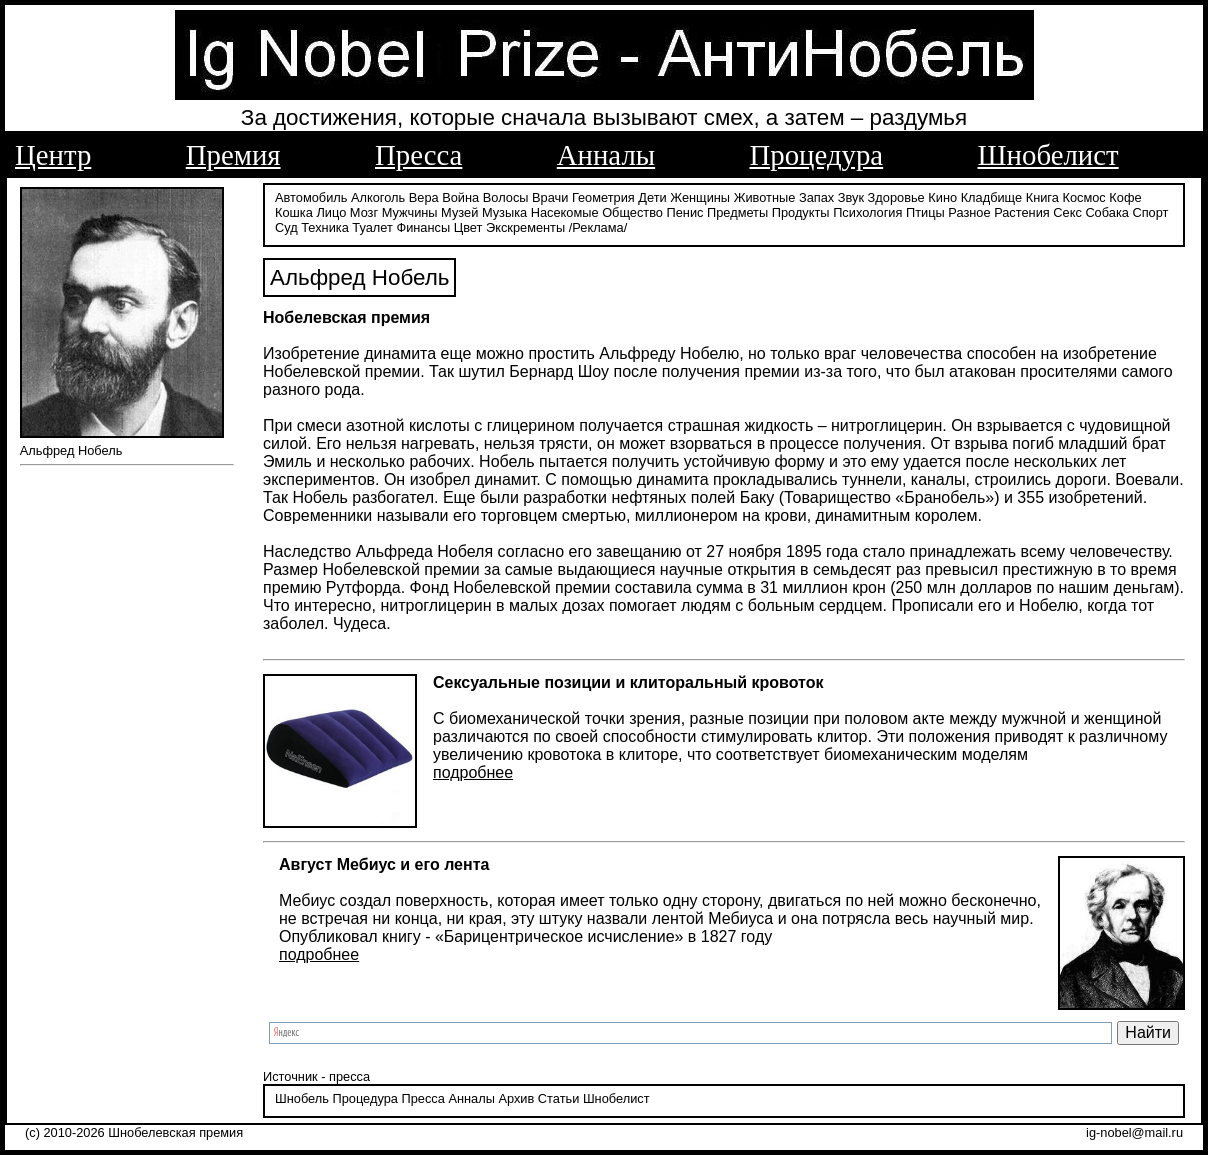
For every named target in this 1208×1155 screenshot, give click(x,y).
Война (460, 197)
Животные (765, 197)
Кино (942, 197)
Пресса (418, 155)
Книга (1042, 197)
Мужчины (410, 212)
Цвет (468, 227)
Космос (1083, 197)
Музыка (504, 212)
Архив (516, 1098)
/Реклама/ (598, 227)
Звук (851, 197)
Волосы (506, 197)
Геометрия (603, 197)
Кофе (1125, 197)
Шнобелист (1048, 155)
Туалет (372, 227)
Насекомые (565, 212)
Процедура (817, 155)
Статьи (558, 1098)
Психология (867, 212)
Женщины (700, 197)
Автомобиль (311, 197)
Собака (1107, 212)
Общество (632, 212)
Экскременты (525, 227)
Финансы (423, 227)
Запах (816, 197)
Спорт (1150, 212)
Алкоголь (378, 197)
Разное (969, 212)
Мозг (364, 212)
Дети (652, 197)
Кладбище (992, 197)
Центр (53, 155)
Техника (325, 227)
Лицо (331, 212)
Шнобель (302, 1098)
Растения (1022, 212)
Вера (424, 197)
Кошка (294, 212)
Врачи (550, 197)
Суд (286, 227)
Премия (233, 155)
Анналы (606, 155)
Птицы (925, 212)
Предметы (737, 212)
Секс (1067, 212)
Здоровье (896, 197)
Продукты (801, 212)
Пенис (685, 212)
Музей (459, 212)
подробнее (473, 772)
